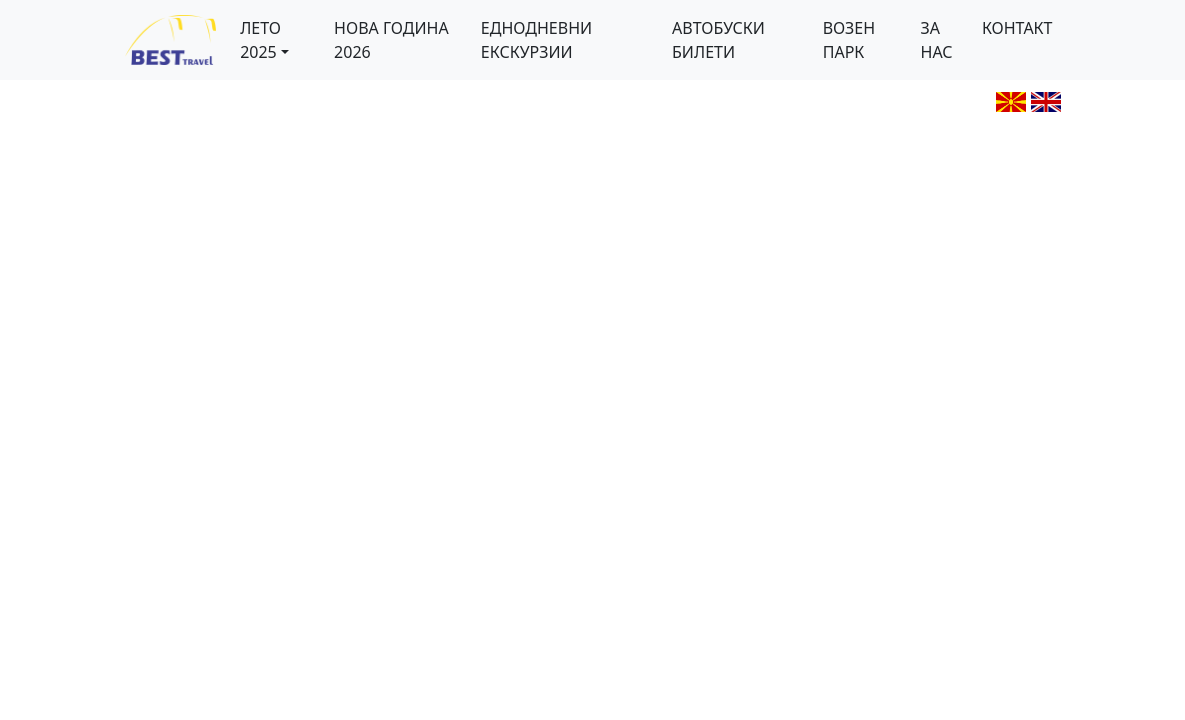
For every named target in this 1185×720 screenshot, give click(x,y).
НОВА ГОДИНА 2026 (391, 40)
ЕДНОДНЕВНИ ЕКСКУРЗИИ (536, 40)
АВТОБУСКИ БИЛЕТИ (718, 40)
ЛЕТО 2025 (260, 40)
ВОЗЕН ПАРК (849, 40)
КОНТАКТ (1017, 28)
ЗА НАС (937, 40)
